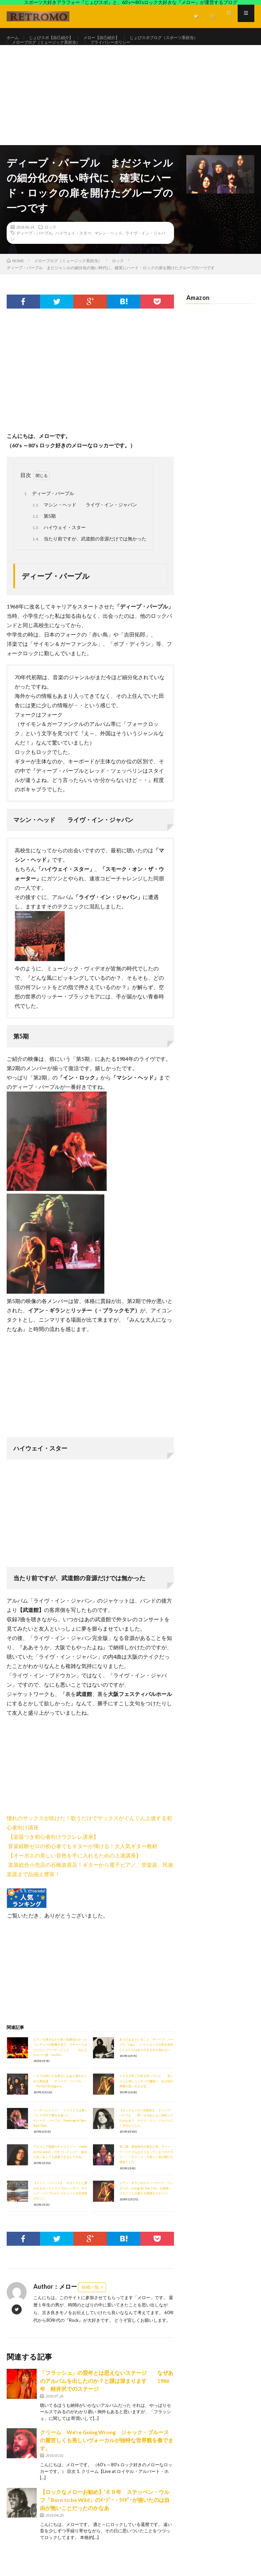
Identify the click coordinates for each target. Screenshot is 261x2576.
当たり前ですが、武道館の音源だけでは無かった (88, 554)
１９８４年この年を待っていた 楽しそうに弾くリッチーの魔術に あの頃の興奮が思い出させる (146, 2097)
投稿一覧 (90, 2302)
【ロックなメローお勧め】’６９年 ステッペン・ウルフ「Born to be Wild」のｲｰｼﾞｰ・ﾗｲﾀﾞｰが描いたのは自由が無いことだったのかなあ (105, 2515)
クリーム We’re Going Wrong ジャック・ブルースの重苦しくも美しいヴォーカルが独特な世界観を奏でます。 (106, 2455)
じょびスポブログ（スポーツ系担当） (184, 38)
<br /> (27, 1779)
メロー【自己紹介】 (114, 38)
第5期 (43, 532)
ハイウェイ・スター (73, 248)
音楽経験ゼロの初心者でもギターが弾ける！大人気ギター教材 (82, 1861)
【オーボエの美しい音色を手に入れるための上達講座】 (74, 1870)
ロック (50, 242)
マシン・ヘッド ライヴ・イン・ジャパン (83, 520)
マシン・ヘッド (108, 248)
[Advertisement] (130, 110)
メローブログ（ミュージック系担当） (51, 50)
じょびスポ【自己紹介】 (56, 38)
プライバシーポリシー (125, 50)
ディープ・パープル (34, 248)
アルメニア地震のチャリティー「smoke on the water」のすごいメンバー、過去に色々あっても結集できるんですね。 (60, 2167)
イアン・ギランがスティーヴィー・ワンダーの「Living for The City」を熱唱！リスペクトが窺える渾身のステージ (146, 2204)
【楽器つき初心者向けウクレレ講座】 (53, 1852)
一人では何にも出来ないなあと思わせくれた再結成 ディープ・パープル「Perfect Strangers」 (60, 2097)
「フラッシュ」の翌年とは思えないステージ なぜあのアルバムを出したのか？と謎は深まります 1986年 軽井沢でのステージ (106, 2396)
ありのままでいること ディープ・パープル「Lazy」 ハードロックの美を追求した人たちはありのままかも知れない (146, 2060)
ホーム (14, 38)
